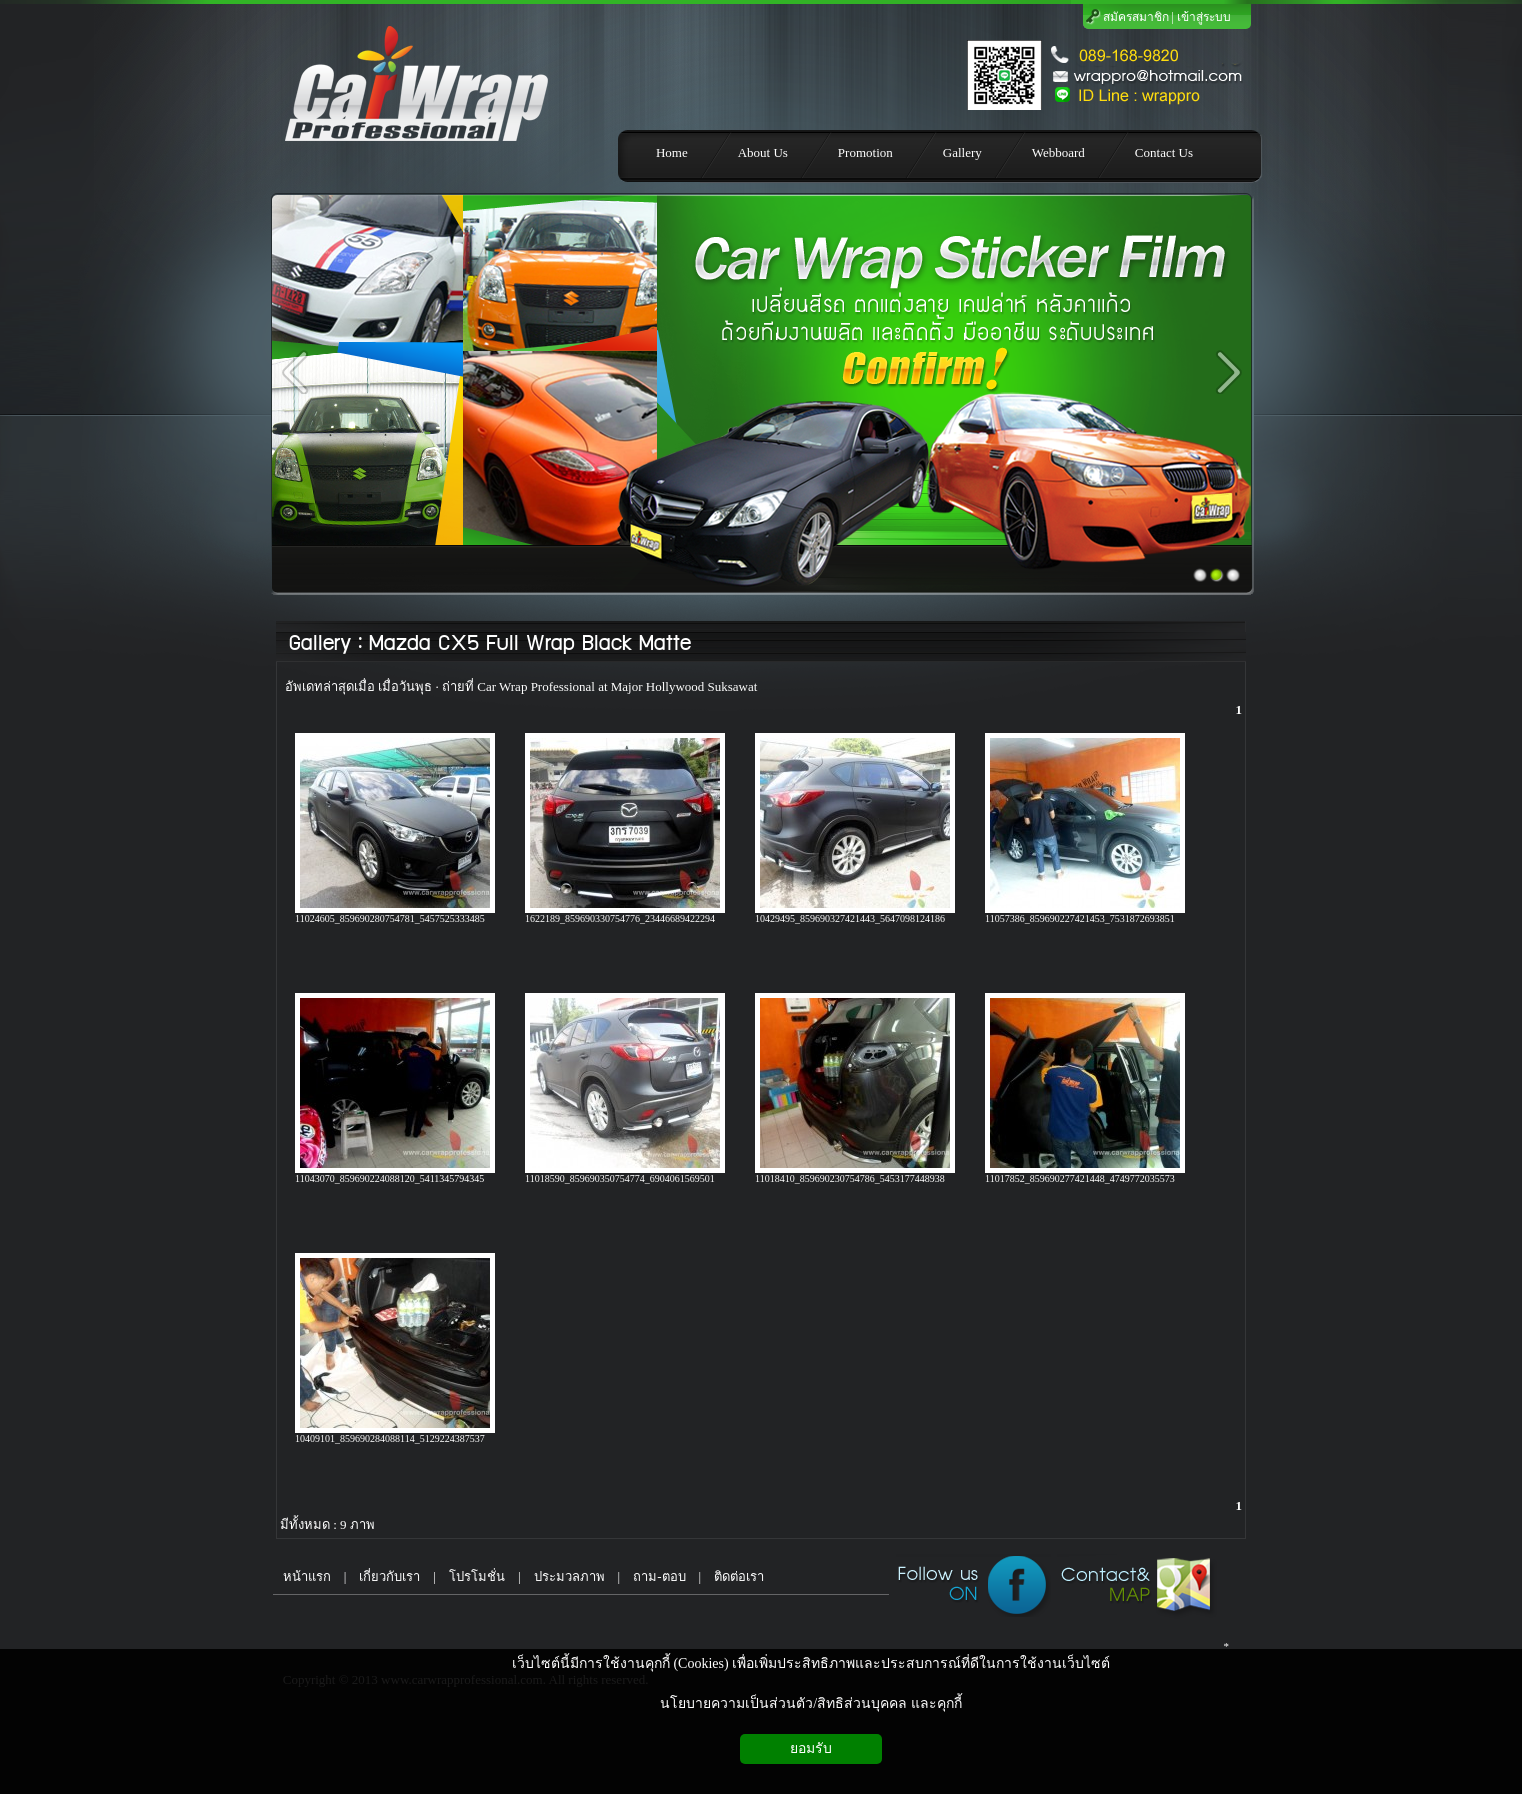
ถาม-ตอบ (659, 1576)
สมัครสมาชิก (1136, 17)
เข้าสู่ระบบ (1204, 17)
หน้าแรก (302, 1576)
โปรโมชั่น (477, 1576)
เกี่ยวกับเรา (389, 1576)
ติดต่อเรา (739, 1576)
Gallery (319, 643)
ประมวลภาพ (569, 1576)
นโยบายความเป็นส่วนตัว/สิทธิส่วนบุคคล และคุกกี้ (810, 1703)
